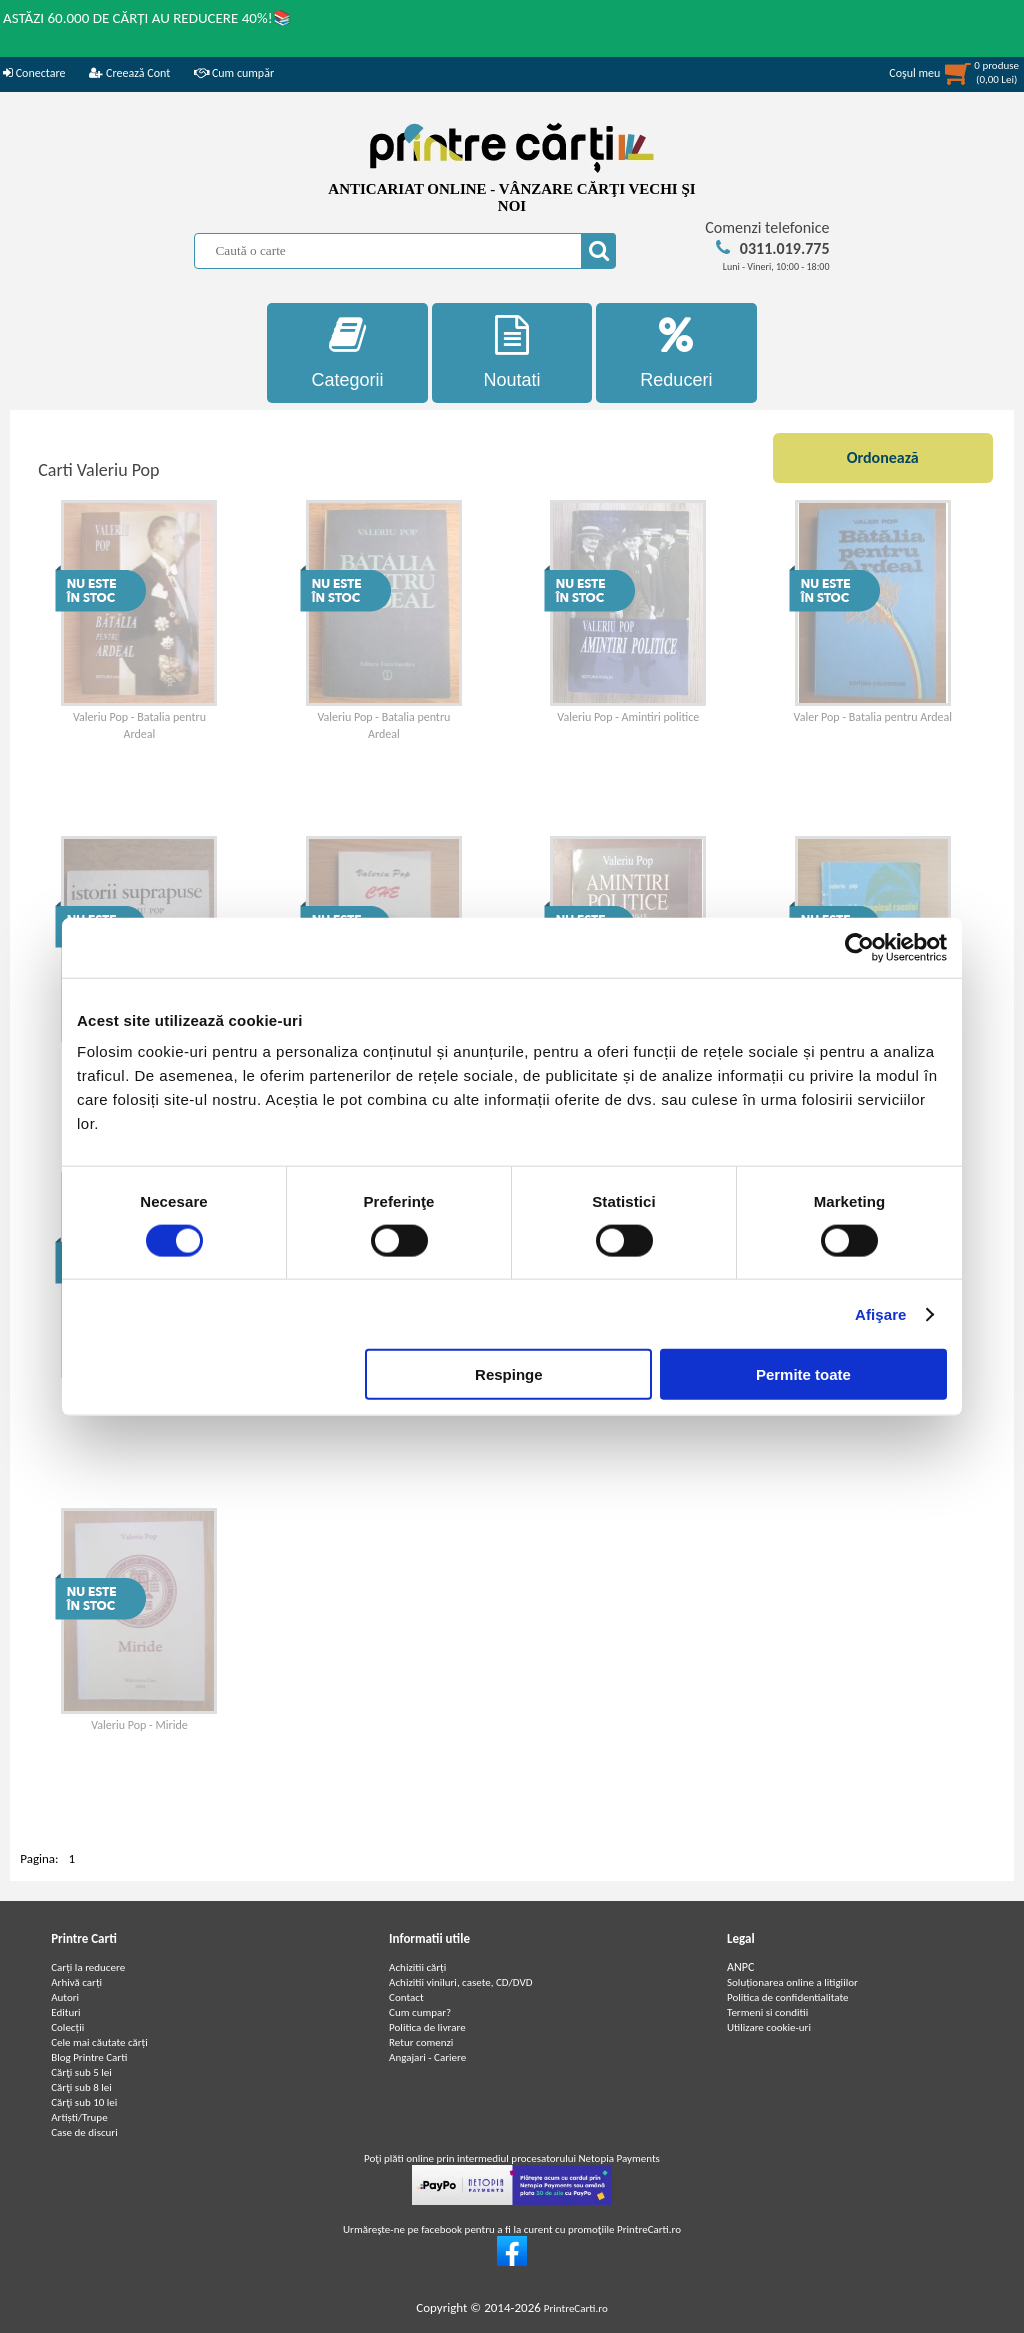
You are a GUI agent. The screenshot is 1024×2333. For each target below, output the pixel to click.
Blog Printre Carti (89, 2057)
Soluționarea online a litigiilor (792, 1982)
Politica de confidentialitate (788, 1997)
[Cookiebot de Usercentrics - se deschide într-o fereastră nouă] (859, 947)
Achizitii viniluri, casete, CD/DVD (460, 1982)
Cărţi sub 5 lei (81, 2072)
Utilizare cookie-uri (769, 2027)
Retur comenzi (421, 2042)
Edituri (65, 2012)
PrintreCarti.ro (576, 2308)
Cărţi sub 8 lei (81, 2087)
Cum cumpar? (420, 2012)
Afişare (881, 1313)
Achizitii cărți (417, 1967)
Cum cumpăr (234, 73)
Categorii (347, 352)
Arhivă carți (76, 1982)
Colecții (67, 2027)
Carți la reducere (88, 1967)
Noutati (512, 352)
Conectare (34, 73)
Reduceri (676, 352)
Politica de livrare (427, 2027)
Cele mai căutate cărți (99, 2042)
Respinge (509, 1374)
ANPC (740, 1967)
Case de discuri (84, 2132)
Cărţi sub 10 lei (84, 2102)
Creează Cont (129, 73)
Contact (406, 1997)
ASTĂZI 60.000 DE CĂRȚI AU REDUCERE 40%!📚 (147, 18)
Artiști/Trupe (79, 2117)
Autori (65, 1997)
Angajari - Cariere (427, 2057)
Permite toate (803, 1374)
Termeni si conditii (767, 2012)
